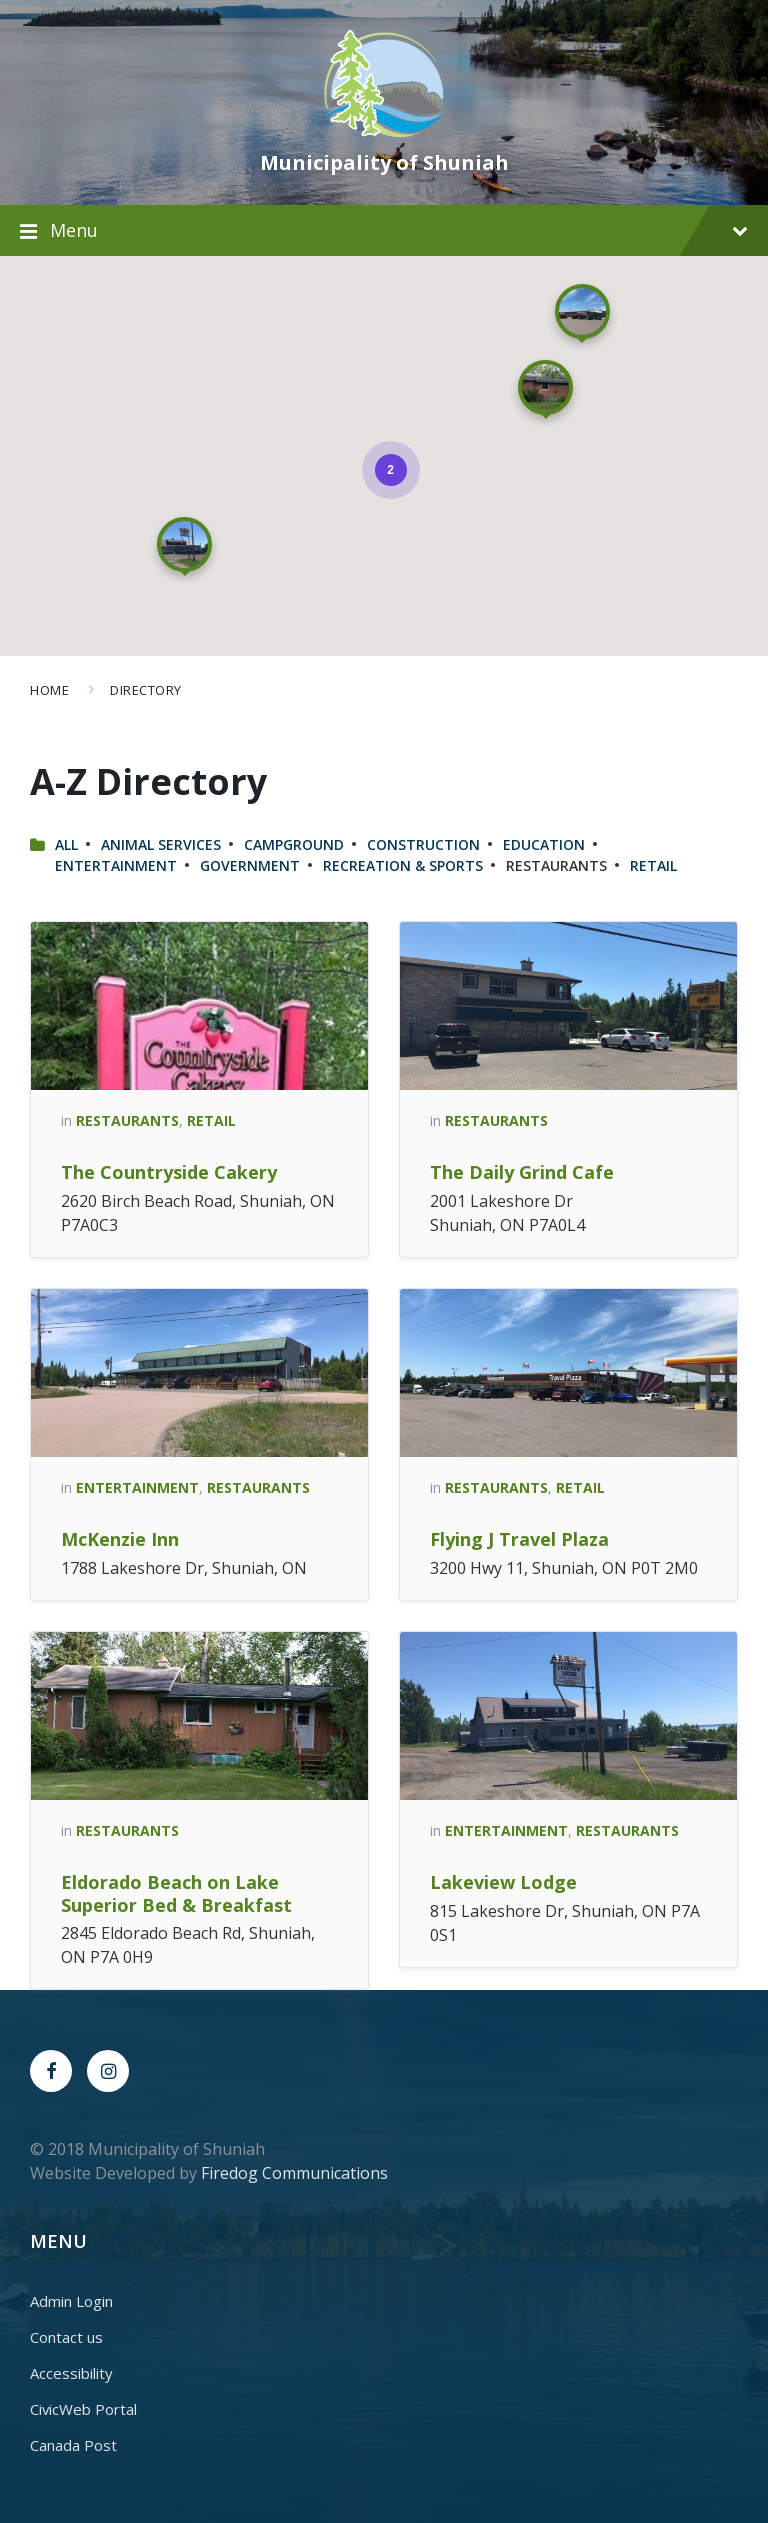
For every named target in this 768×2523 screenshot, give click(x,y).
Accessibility (71, 2373)
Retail (653, 865)
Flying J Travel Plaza (519, 1539)
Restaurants (127, 1120)
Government (250, 865)
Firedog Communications (294, 2173)
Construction (423, 844)
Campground (294, 844)
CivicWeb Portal (83, 2409)
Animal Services (161, 844)
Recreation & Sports (403, 865)
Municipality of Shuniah (384, 162)
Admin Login (71, 2301)
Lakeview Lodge (503, 1882)
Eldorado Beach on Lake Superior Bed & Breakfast (176, 1893)
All (66, 844)
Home (49, 690)
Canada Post (73, 2445)
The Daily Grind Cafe (522, 1172)
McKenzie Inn (120, 1539)
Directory (146, 690)
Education (544, 844)
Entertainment (116, 865)
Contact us (66, 2337)
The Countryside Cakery (169, 1172)
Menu (399, 230)
